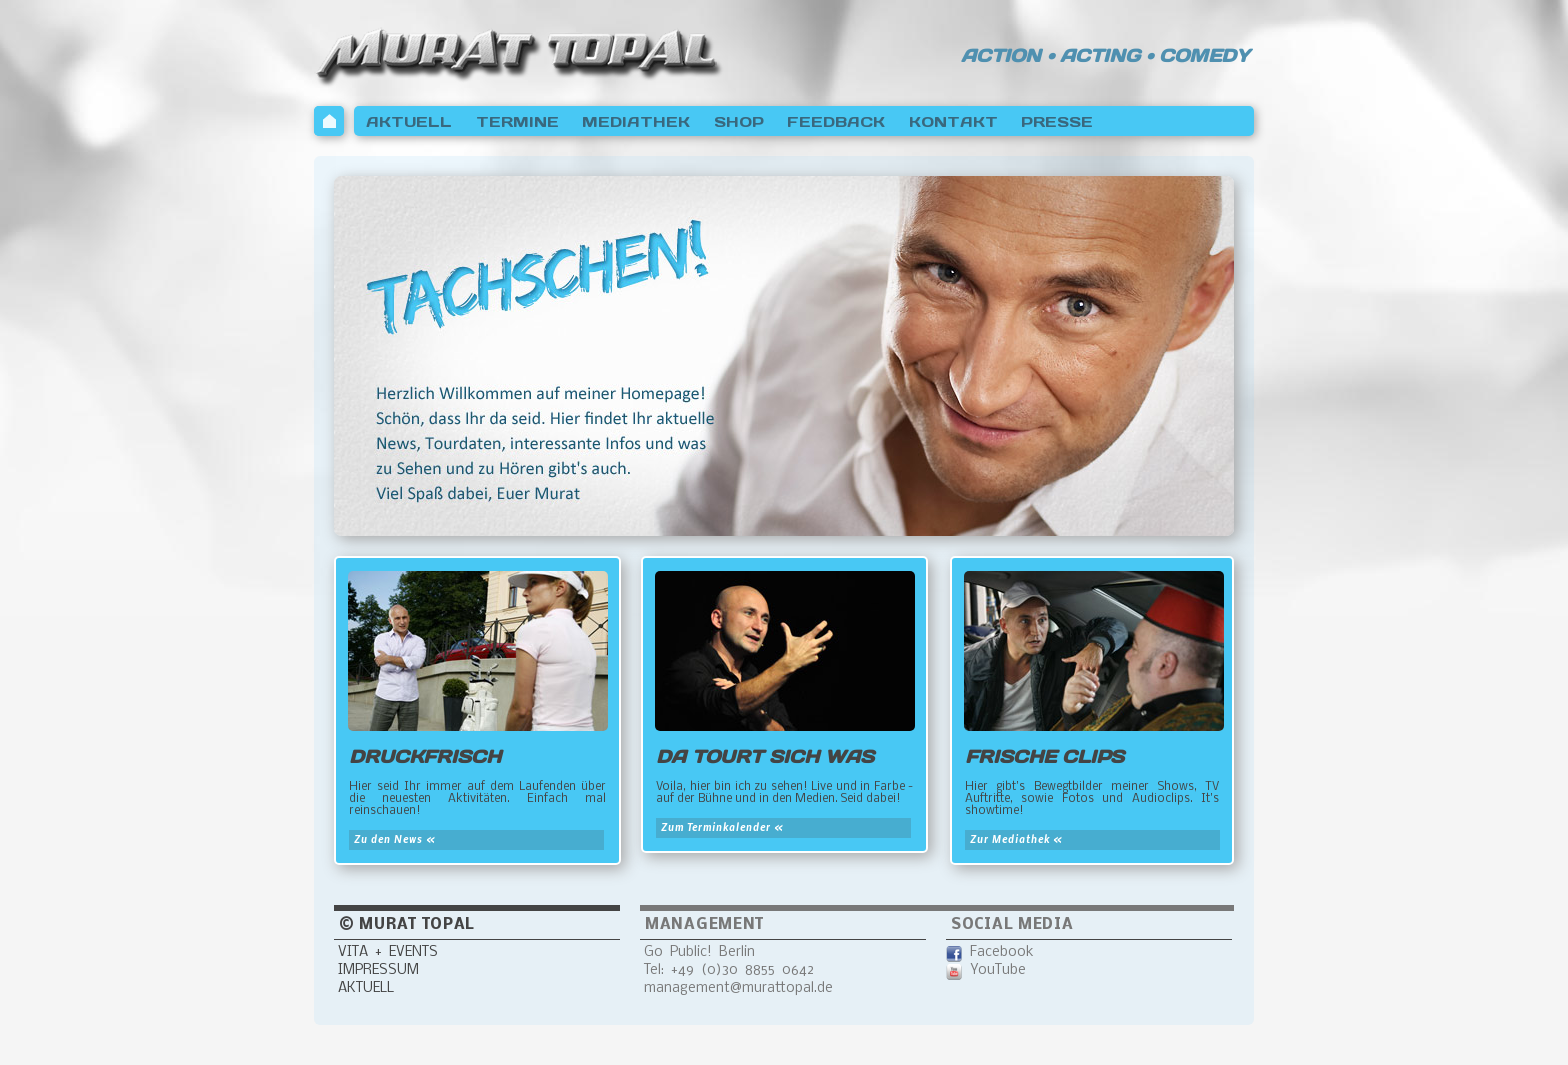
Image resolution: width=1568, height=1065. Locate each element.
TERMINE (517, 121)
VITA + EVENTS (388, 952)
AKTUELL (409, 121)
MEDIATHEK (636, 121)
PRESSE (1057, 121)
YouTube (998, 970)
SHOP (739, 121)
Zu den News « (395, 839)
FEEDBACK (836, 121)
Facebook (1002, 952)
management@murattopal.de (738, 988)
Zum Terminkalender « (722, 827)
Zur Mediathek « (1016, 839)
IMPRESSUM (378, 970)
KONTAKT (953, 121)
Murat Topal (519, 52)
